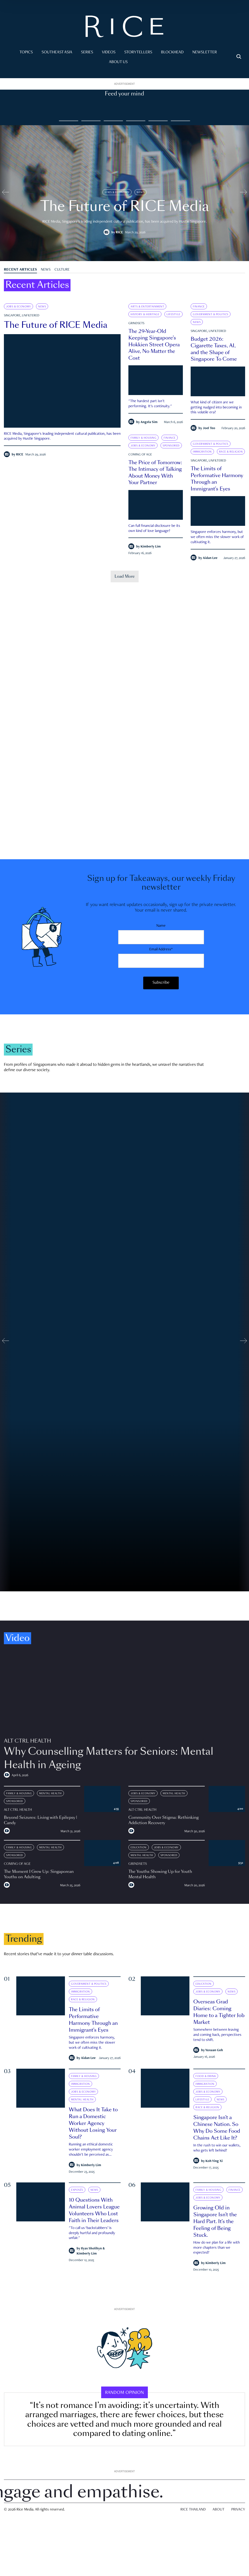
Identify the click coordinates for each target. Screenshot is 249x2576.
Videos (109, 52)
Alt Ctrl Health (27, 1740)
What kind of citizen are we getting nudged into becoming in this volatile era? (216, 408)
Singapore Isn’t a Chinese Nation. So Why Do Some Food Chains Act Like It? (216, 2128)
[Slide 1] (91, 120)
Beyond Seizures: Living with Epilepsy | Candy (40, 1820)
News (140, 192)
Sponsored (171, 445)
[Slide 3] (135, 120)
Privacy (238, 2510)
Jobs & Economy (117, 192)
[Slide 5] (180, 120)
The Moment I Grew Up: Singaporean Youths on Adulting (39, 1874)
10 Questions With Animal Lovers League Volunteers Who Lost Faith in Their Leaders (94, 2210)
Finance (199, 306)
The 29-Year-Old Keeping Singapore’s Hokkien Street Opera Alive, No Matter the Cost (154, 344)
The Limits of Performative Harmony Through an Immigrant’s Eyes (217, 478)
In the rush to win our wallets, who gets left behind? (216, 2148)
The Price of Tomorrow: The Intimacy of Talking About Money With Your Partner (155, 472)
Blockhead (172, 52)
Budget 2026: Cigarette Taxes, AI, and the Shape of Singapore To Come (214, 349)
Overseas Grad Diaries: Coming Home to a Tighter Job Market (219, 2012)
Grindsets (136, 323)
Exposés (77, 2190)
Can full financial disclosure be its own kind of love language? (154, 528)
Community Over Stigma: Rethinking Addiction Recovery (163, 1820)
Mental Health (50, 1793)
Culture (62, 270)
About (218, 2510)
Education (139, 1847)
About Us (118, 62)
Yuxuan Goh (214, 2050)
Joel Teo (209, 428)
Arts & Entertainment (147, 306)
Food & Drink (206, 2076)
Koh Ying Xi (214, 2161)
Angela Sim (149, 422)
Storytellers (138, 52)
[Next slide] (243, 193)
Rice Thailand (193, 2510)
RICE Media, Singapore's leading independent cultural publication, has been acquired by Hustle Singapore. (62, 436)
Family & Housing (143, 437)
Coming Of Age (140, 454)
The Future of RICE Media (55, 325)
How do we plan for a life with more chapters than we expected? (216, 2248)
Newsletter (204, 52)
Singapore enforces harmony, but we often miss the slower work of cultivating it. (217, 537)
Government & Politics (210, 314)
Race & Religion (231, 451)
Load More (125, 576)
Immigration (202, 451)
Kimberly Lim (151, 546)
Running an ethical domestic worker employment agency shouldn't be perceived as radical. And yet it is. (91, 2150)
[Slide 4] (158, 120)
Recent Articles (20, 270)
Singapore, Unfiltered (21, 315)
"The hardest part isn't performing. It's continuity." (150, 403)
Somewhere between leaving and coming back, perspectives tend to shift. (217, 2035)
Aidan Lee (210, 558)
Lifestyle (173, 314)
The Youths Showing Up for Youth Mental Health (160, 1874)
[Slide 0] (68, 120)
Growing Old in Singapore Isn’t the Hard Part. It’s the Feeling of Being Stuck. (215, 2221)
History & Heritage (145, 314)
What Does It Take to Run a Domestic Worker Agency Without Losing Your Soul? (93, 2123)
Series (87, 52)
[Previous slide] (5, 193)
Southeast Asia (57, 52)
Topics (26, 52)
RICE (119, 232)
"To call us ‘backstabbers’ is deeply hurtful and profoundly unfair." (92, 2233)
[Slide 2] (113, 120)
